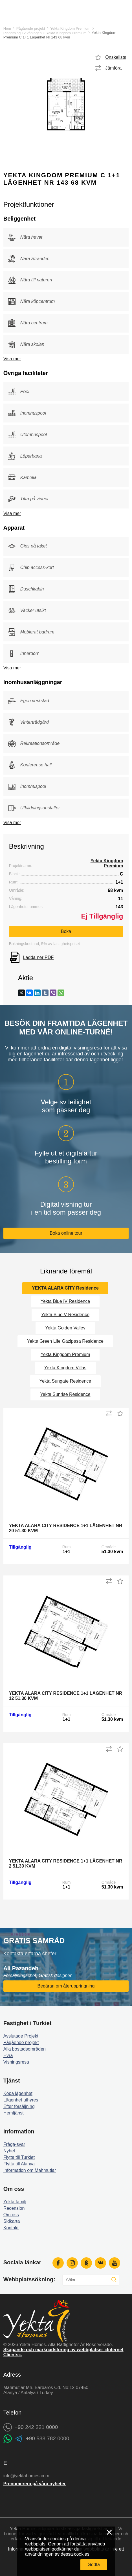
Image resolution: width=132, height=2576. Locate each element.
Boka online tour (66, 1233)
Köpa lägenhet (17, 2093)
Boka (66, 931)
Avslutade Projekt (20, 2036)
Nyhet (9, 2150)
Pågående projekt (30, 28)
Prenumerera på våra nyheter (34, 2483)
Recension (14, 2208)
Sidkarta (11, 2221)
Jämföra (113, 68)
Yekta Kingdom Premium (70, 28)
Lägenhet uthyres (20, 2100)
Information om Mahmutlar (29, 2170)
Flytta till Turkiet (19, 2157)
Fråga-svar (14, 2144)
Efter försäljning (19, 2106)
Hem (7, 28)
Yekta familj (14, 2201)
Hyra (8, 2055)
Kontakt (11, 2227)
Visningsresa (16, 2062)
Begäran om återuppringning (66, 1986)
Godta (93, 2564)
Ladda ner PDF (38, 957)
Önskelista (115, 57)
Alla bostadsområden (24, 2049)
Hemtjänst (13, 2113)
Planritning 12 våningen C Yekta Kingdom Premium (45, 33)
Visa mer (12, 358)
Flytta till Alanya (19, 2163)
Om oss (11, 2214)
